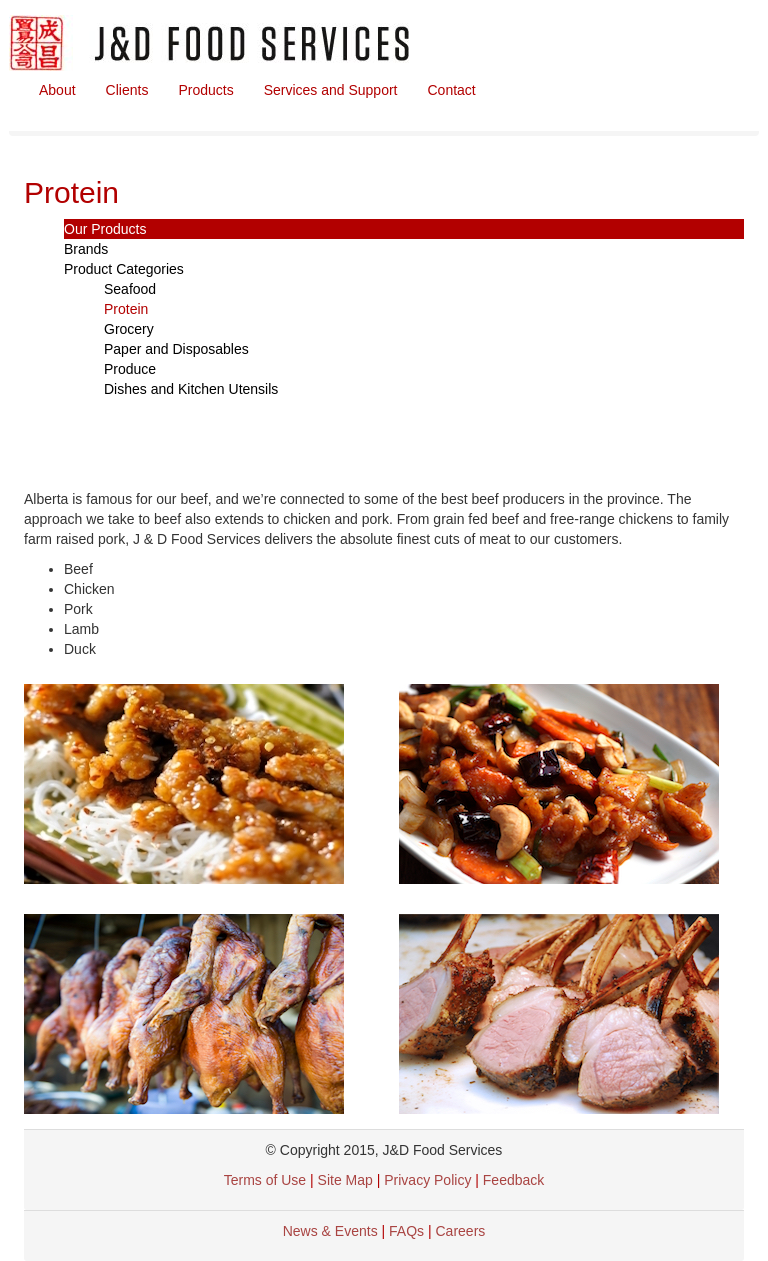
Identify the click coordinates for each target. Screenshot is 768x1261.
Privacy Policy (429, 1180)
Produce (130, 369)
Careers (461, 1231)
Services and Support (331, 90)
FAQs (406, 1231)
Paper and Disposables (176, 349)
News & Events (330, 1231)
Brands (86, 249)
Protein (126, 309)
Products (205, 90)
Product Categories (124, 269)
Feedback (513, 1180)
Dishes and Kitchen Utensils (191, 389)
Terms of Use (265, 1180)
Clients (127, 90)
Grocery (129, 329)
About (57, 90)
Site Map (345, 1180)
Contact (452, 90)
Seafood (130, 289)
